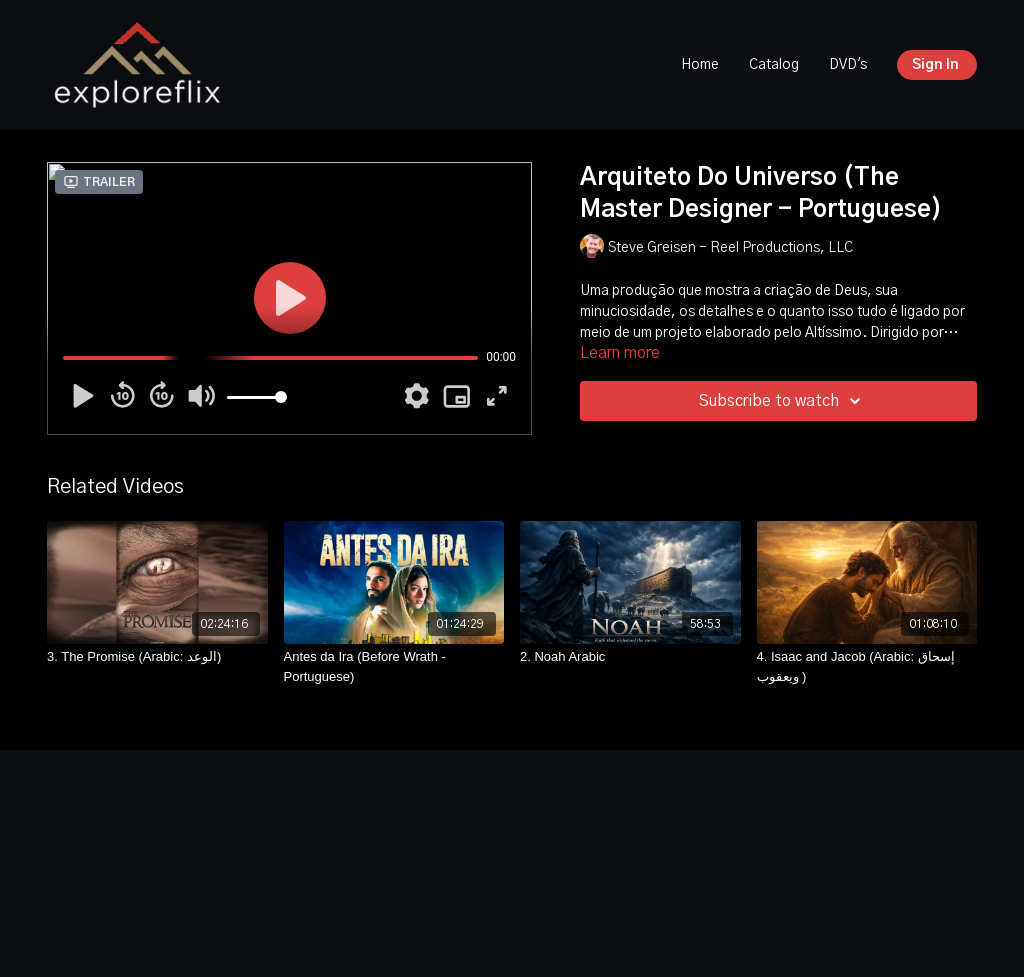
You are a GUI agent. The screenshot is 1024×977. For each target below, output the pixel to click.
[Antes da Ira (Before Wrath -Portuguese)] (394, 666)
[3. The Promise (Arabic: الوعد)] (157, 657)
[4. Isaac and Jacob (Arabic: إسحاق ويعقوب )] (867, 666)
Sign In (935, 65)
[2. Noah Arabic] (630, 657)
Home (700, 65)
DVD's (848, 65)
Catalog (774, 65)
